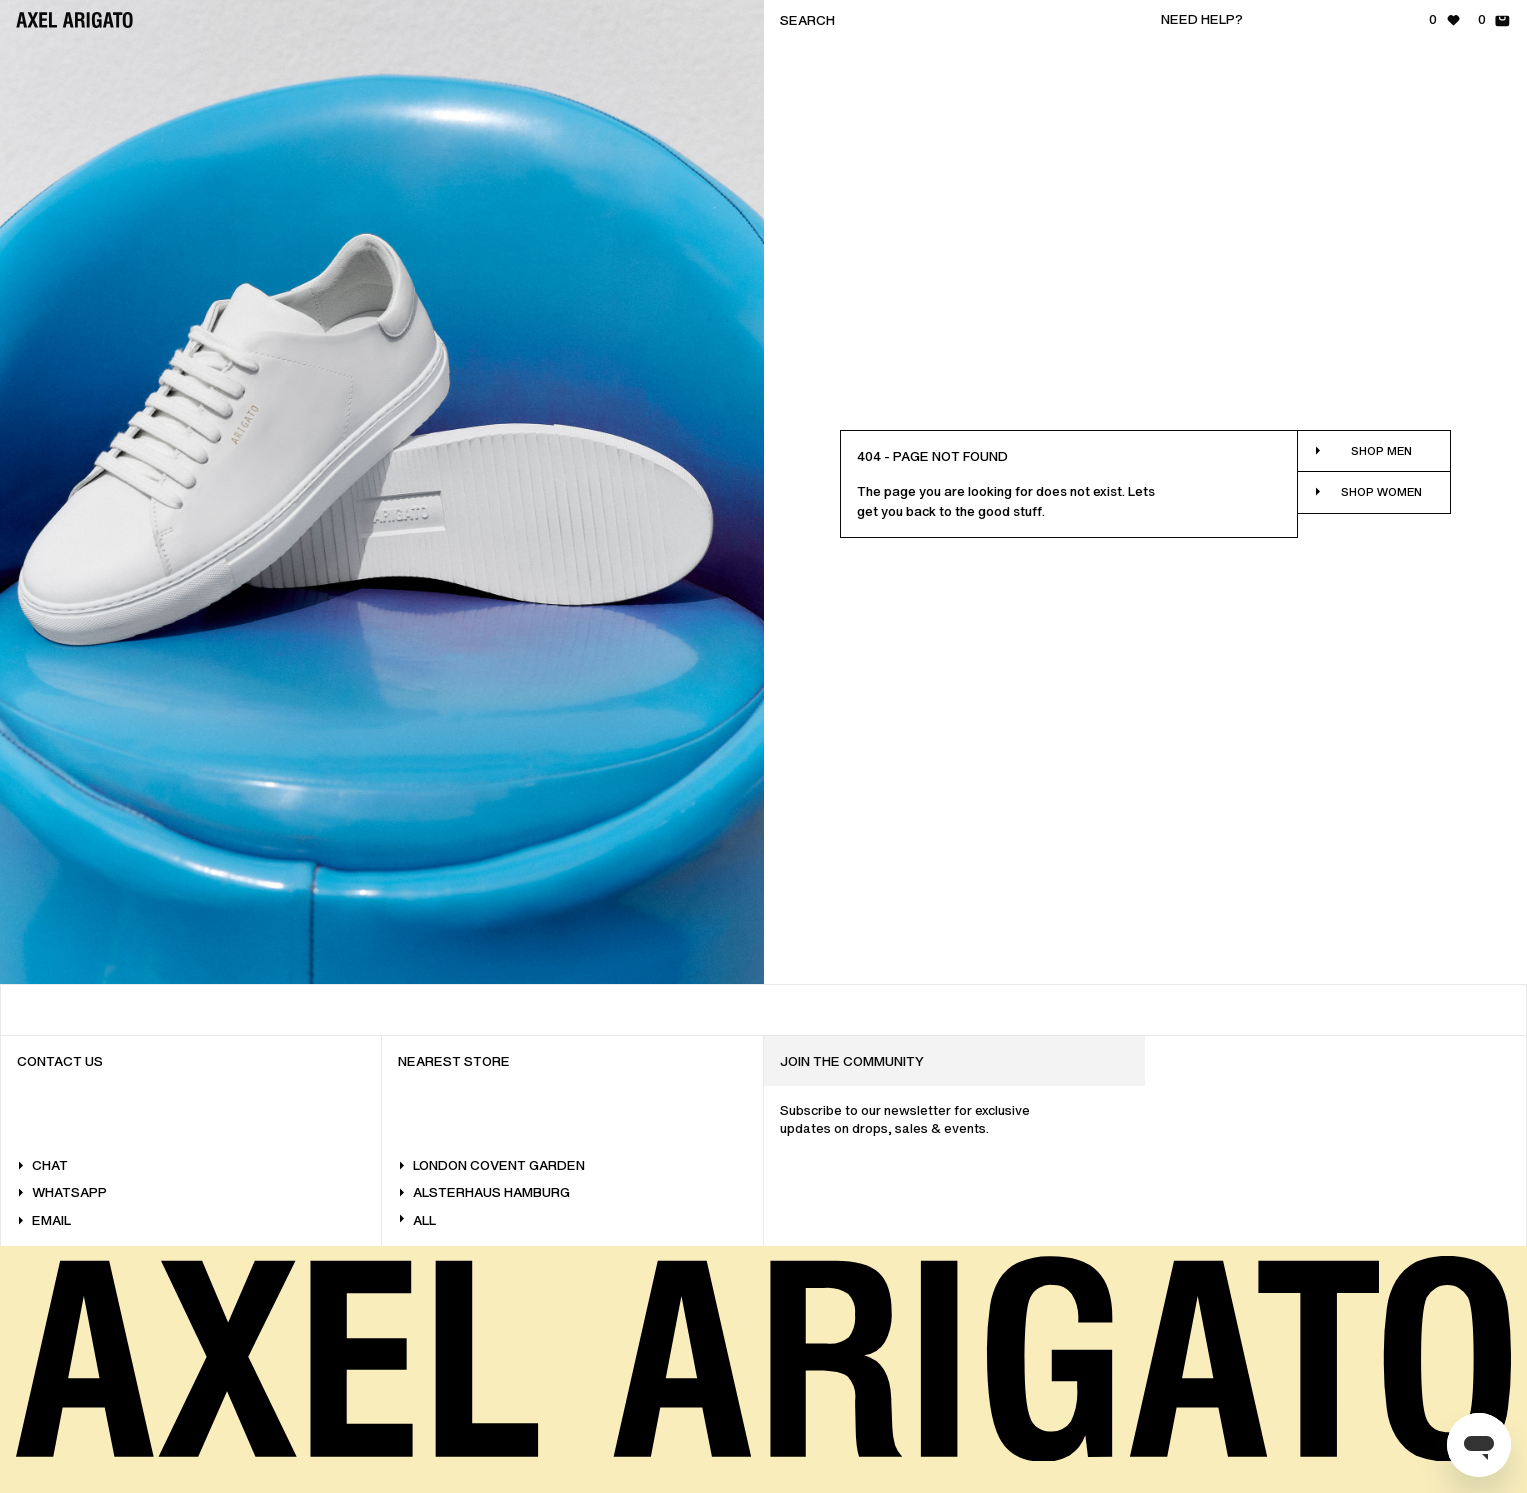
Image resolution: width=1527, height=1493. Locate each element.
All (417, 1220)
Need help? (1202, 19)
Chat (42, 1165)
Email (44, 1220)
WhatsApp (62, 1192)
